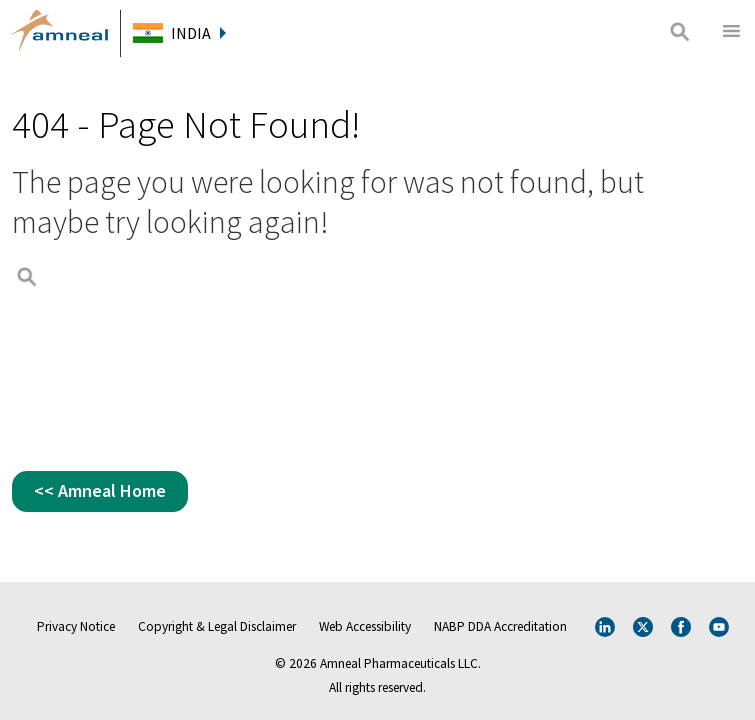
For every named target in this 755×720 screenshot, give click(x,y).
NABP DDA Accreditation (500, 626)
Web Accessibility (365, 626)
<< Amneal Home (100, 490)
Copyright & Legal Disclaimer (217, 626)
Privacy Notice (76, 626)
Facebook (681, 627)
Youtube (719, 627)
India (198, 33)
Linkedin (605, 627)
